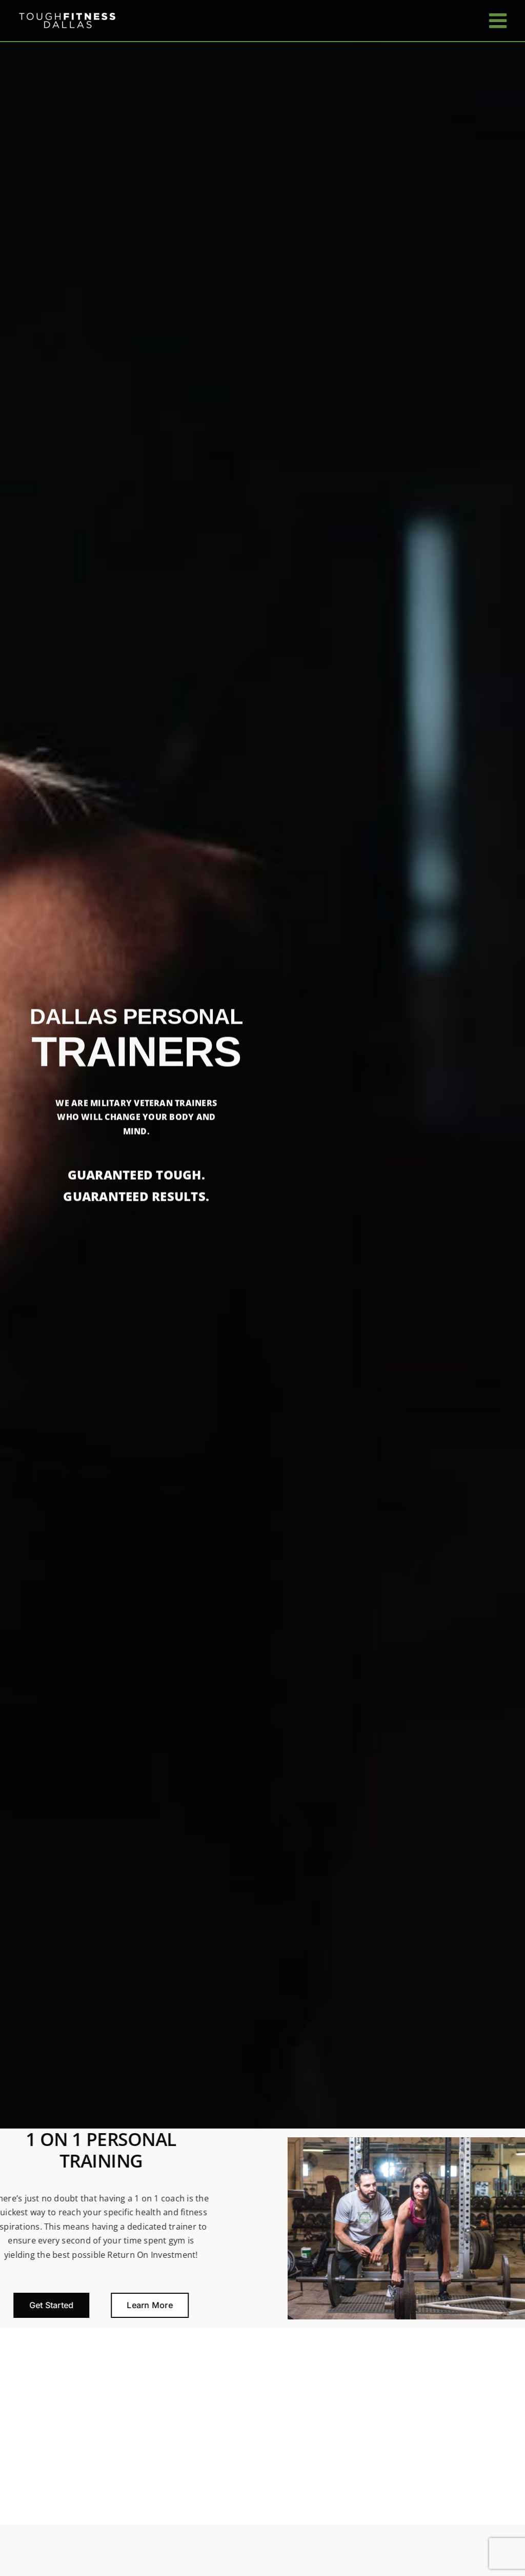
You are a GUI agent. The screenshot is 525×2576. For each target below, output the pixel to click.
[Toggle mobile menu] (499, 20)
